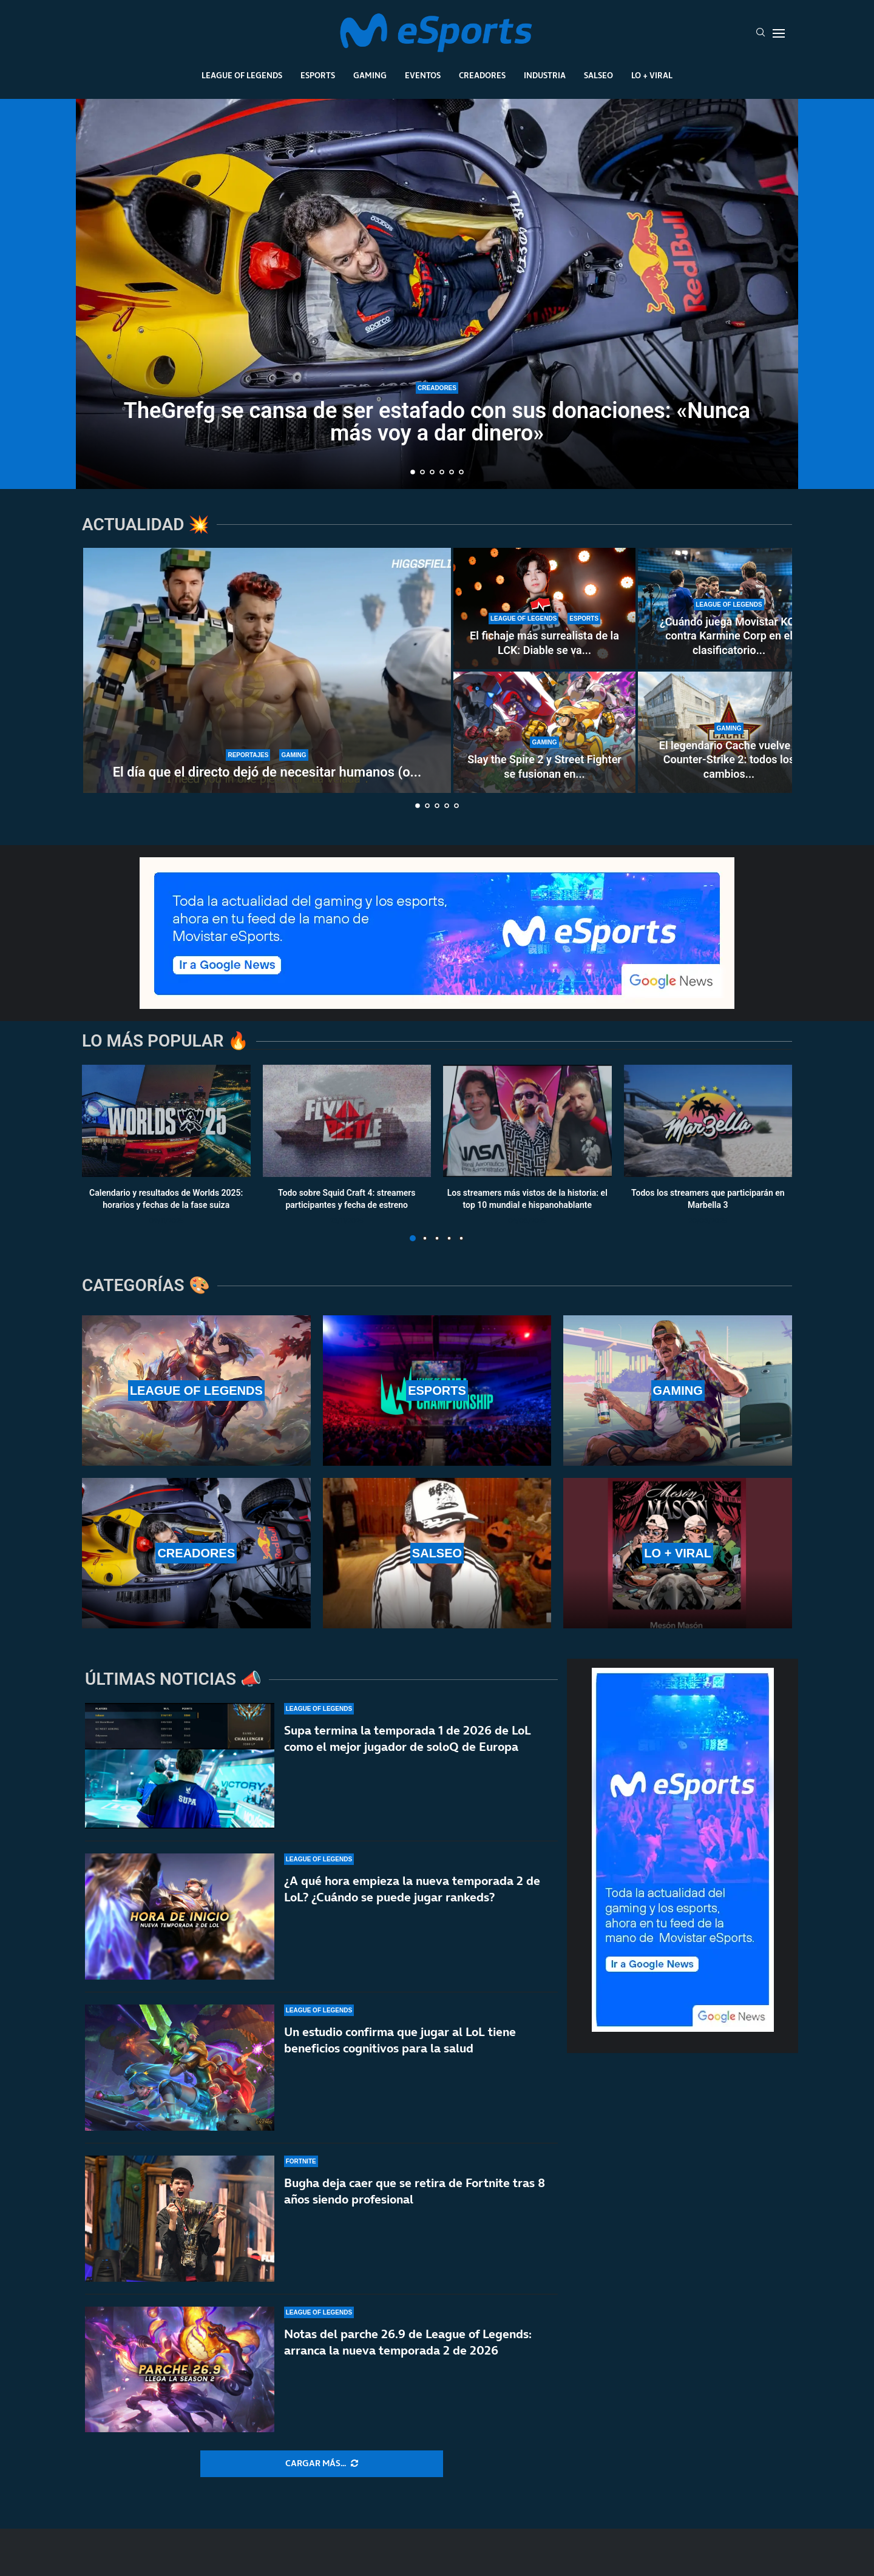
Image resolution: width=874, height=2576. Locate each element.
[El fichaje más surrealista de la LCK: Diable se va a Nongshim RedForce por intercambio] (544, 608)
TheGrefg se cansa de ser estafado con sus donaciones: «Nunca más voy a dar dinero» (437, 422)
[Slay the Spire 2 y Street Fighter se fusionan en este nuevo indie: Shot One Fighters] (544, 732)
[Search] (760, 33)
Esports (317, 75)
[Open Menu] (779, 33)
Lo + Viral (651, 75)
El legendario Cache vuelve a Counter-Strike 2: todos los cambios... (729, 759)
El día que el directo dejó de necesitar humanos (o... (267, 772)
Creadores (482, 75)
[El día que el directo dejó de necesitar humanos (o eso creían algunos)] (267, 670)
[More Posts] (321, 2463)
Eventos (423, 75)
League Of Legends (242, 75)
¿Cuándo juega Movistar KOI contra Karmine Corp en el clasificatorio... (729, 635)
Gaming (370, 75)
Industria (545, 75)
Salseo (598, 75)
